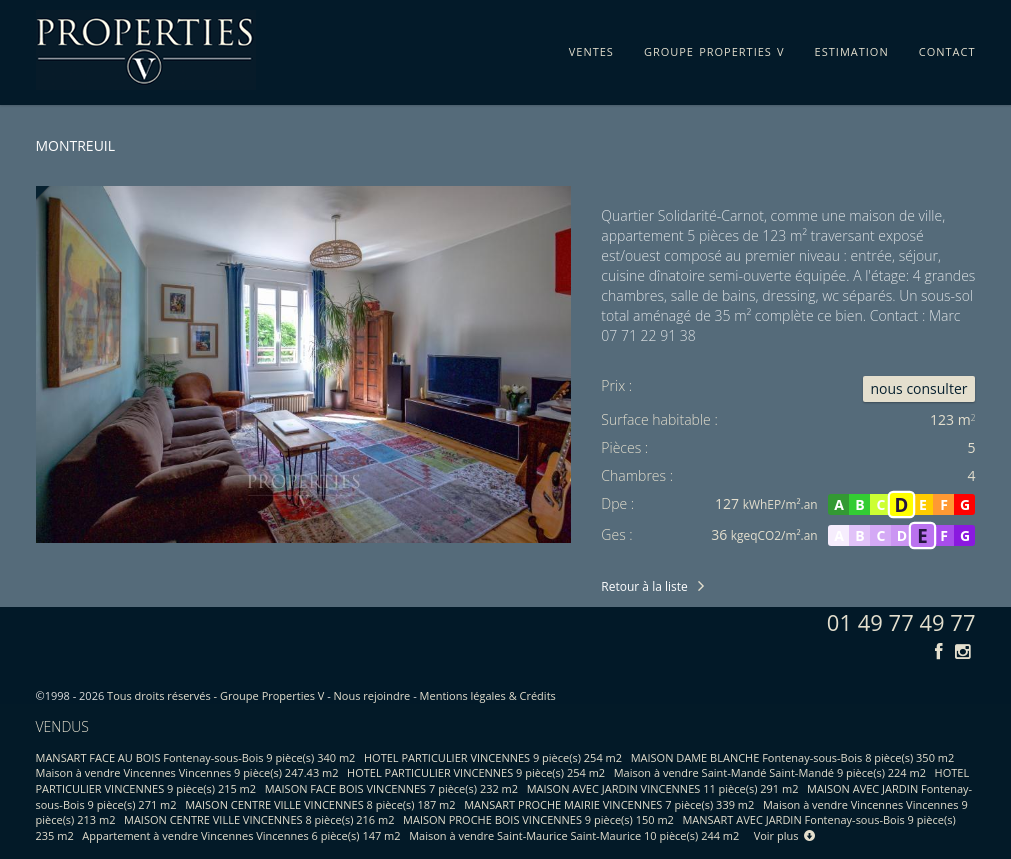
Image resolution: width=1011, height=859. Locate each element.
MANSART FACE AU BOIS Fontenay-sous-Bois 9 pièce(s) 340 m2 (196, 757)
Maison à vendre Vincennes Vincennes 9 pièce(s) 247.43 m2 (187, 772)
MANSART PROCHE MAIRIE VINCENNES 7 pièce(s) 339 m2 (609, 804)
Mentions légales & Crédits (488, 695)
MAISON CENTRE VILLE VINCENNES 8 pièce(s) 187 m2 (320, 804)
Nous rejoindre (372, 695)
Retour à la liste (644, 586)
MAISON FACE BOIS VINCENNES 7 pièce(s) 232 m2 (391, 788)
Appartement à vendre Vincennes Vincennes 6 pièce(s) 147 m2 (241, 835)
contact (947, 48)
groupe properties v (714, 48)
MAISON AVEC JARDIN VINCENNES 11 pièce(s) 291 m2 (663, 788)
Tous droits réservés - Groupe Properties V (215, 695)
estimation (852, 48)
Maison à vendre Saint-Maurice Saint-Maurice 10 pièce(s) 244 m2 (574, 835)
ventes (591, 48)
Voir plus (785, 835)
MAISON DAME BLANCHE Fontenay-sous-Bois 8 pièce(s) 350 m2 (793, 757)
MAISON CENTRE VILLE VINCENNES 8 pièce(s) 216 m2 (259, 819)
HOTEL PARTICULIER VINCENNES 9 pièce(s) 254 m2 (493, 757)
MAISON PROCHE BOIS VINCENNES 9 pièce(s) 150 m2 (538, 819)
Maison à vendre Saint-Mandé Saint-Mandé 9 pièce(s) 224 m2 (770, 772)
